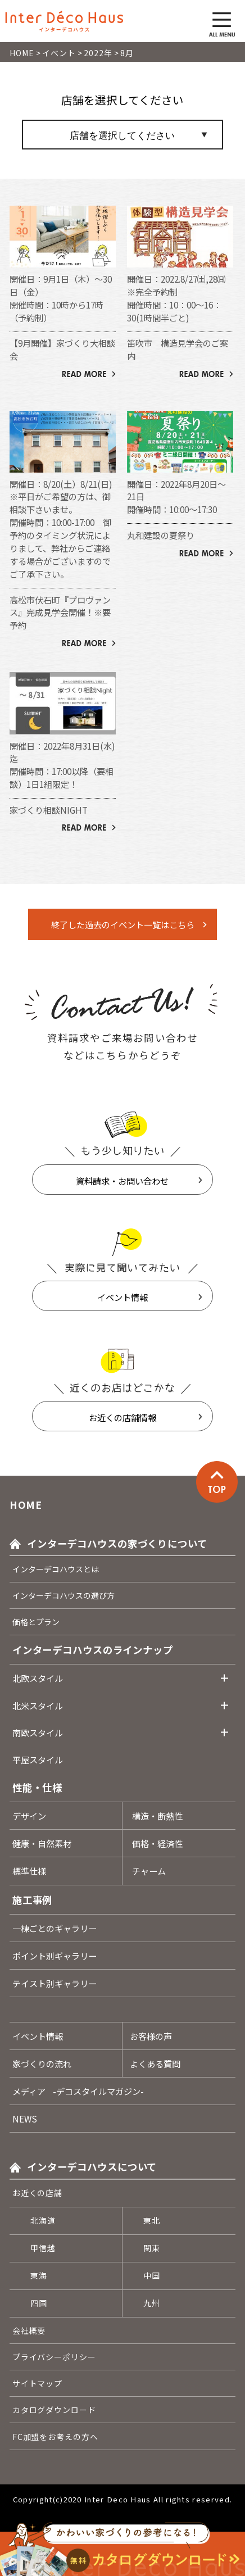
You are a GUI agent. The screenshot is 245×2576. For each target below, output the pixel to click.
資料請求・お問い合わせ (122, 1180)
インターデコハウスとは (55, 1569)
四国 (38, 2303)
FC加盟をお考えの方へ (55, 2436)
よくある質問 (155, 2063)
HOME (26, 1505)
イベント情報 (122, 1297)
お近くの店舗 (37, 2192)
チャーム (149, 1871)
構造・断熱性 (157, 1815)
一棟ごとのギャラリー (54, 1928)
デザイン (29, 1815)
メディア (78, 2091)
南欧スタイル (37, 1732)
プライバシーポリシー (54, 2356)
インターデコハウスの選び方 (63, 1595)
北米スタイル (37, 1705)
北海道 (43, 2220)
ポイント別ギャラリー (54, 1955)
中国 (151, 2275)
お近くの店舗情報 (122, 1417)
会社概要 (29, 2330)
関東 (151, 2247)
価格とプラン (36, 1621)
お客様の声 (151, 2036)
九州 (151, 2303)
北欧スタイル (37, 1678)
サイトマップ (37, 2383)
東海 (38, 2275)
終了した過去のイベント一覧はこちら (122, 924)
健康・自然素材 (41, 1843)
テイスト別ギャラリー (54, 1983)
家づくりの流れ (41, 2063)
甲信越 (43, 2247)
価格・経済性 (157, 1843)
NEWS (24, 2118)
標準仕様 (29, 1871)
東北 (151, 2220)
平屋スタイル (37, 1759)
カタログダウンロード (54, 2409)
